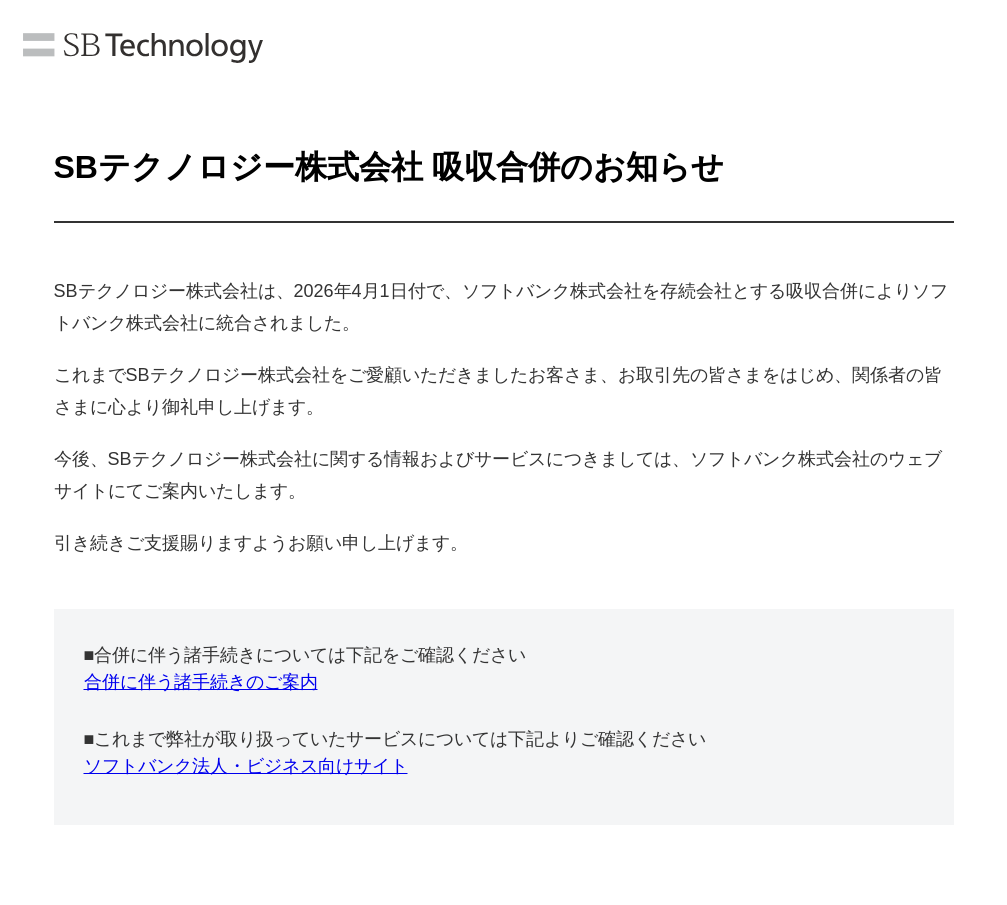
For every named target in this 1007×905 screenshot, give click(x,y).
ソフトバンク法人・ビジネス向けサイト (246, 766)
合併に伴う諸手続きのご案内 (201, 682)
